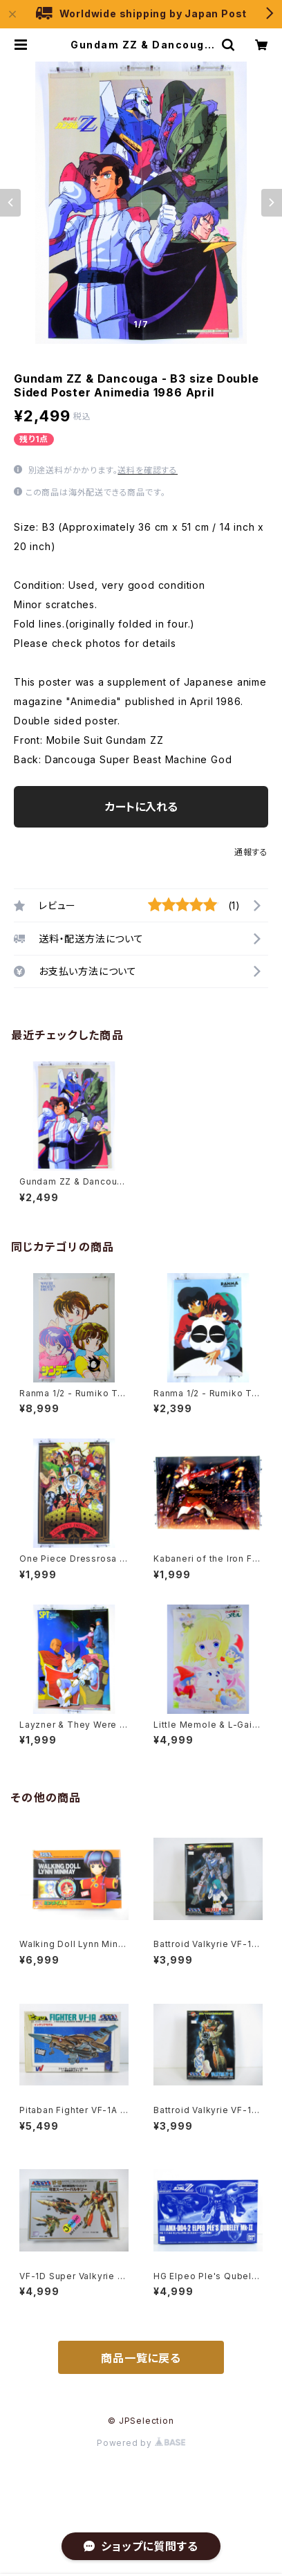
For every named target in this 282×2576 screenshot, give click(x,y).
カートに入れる (141, 807)
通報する (251, 852)
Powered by (141, 2443)
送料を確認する (148, 470)
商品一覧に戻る (141, 2358)
